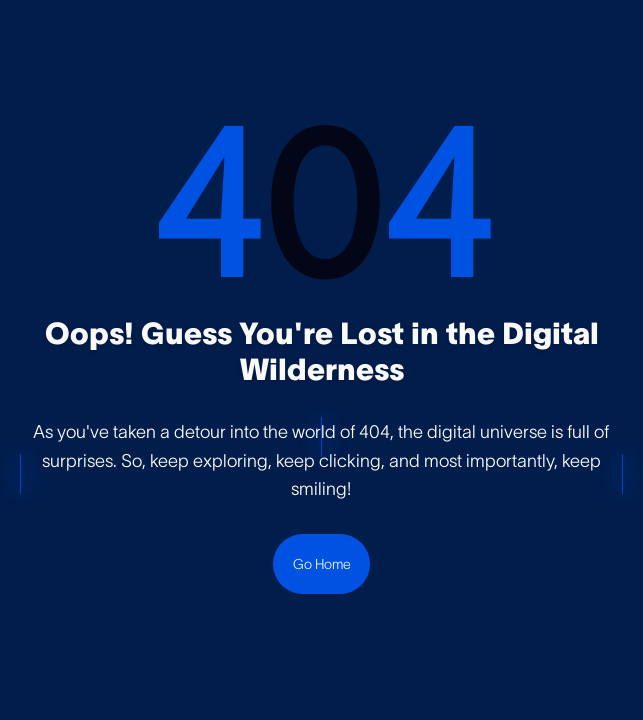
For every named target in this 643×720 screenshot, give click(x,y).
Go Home (322, 564)
